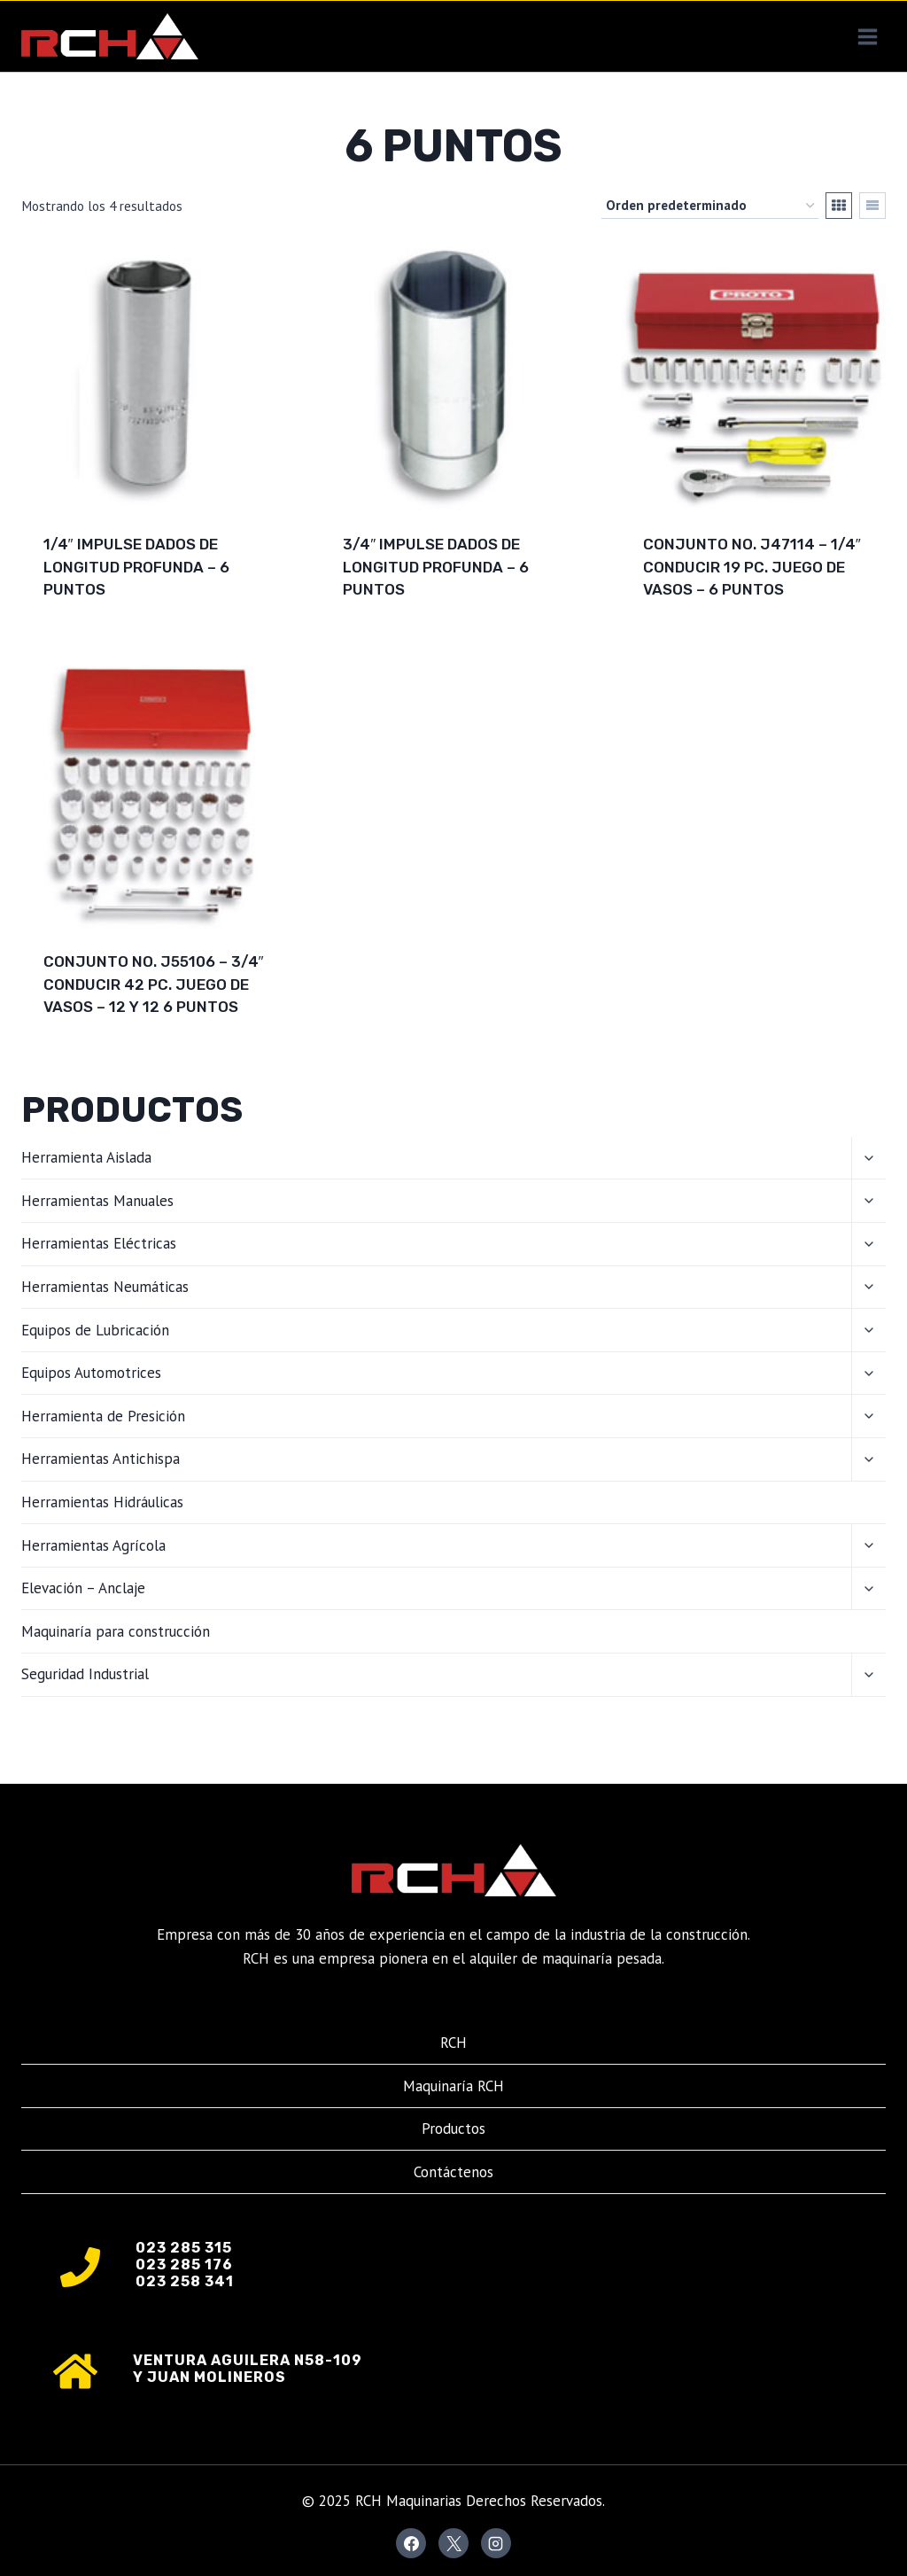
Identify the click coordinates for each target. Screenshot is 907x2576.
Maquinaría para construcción (115, 1631)
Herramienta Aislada (86, 1157)
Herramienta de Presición (103, 1416)
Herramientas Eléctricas (98, 1243)
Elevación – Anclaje (83, 1588)
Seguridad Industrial (85, 1674)
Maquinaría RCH (453, 2086)
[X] (453, 2543)
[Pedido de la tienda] (709, 205)
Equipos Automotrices (91, 1372)
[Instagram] (496, 2543)
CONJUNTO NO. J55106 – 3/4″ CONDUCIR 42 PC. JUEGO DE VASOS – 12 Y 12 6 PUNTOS (153, 984)
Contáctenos (453, 2172)
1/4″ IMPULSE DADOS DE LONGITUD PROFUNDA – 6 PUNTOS (136, 566)
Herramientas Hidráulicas (102, 1502)
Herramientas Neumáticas (105, 1286)
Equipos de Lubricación (95, 1330)
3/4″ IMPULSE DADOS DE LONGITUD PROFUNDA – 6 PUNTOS (436, 566)
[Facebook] (411, 2543)
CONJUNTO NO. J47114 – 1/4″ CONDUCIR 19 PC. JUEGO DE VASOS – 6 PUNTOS (752, 566)
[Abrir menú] (867, 36)
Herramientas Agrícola (93, 1545)
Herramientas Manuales (97, 1200)
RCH (453, 2042)
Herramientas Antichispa (100, 1458)
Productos (453, 2128)
